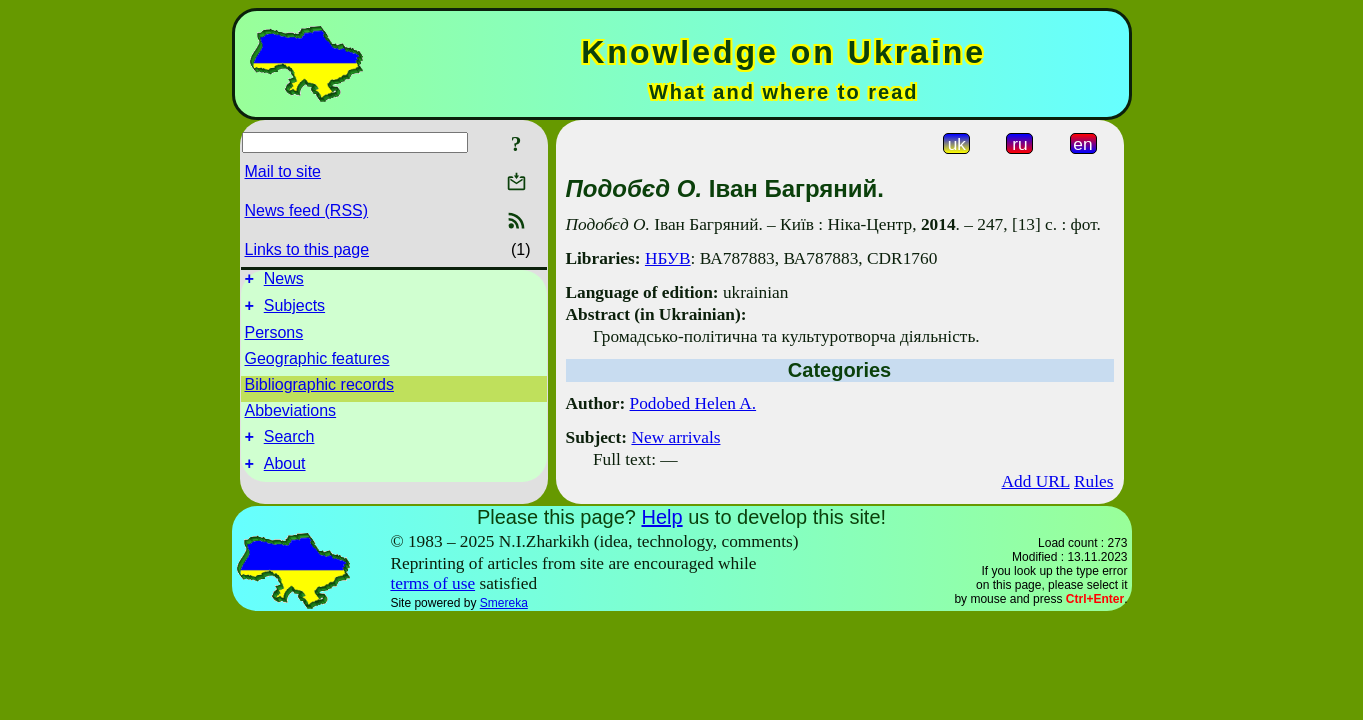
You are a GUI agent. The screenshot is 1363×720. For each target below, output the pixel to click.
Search (289, 445)
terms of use (432, 583)
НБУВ (668, 258)
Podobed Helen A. (693, 403)
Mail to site (283, 171)
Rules (1093, 481)
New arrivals (675, 437)
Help (661, 517)
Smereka (504, 603)
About (285, 475)
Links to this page (307, 249)
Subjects (294, 311)
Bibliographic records (319, 390)
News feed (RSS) (307, 210)
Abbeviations (291, 416)
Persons (274, 338)
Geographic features (317, 364)
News (284, 281)
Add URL (1035, 481)
